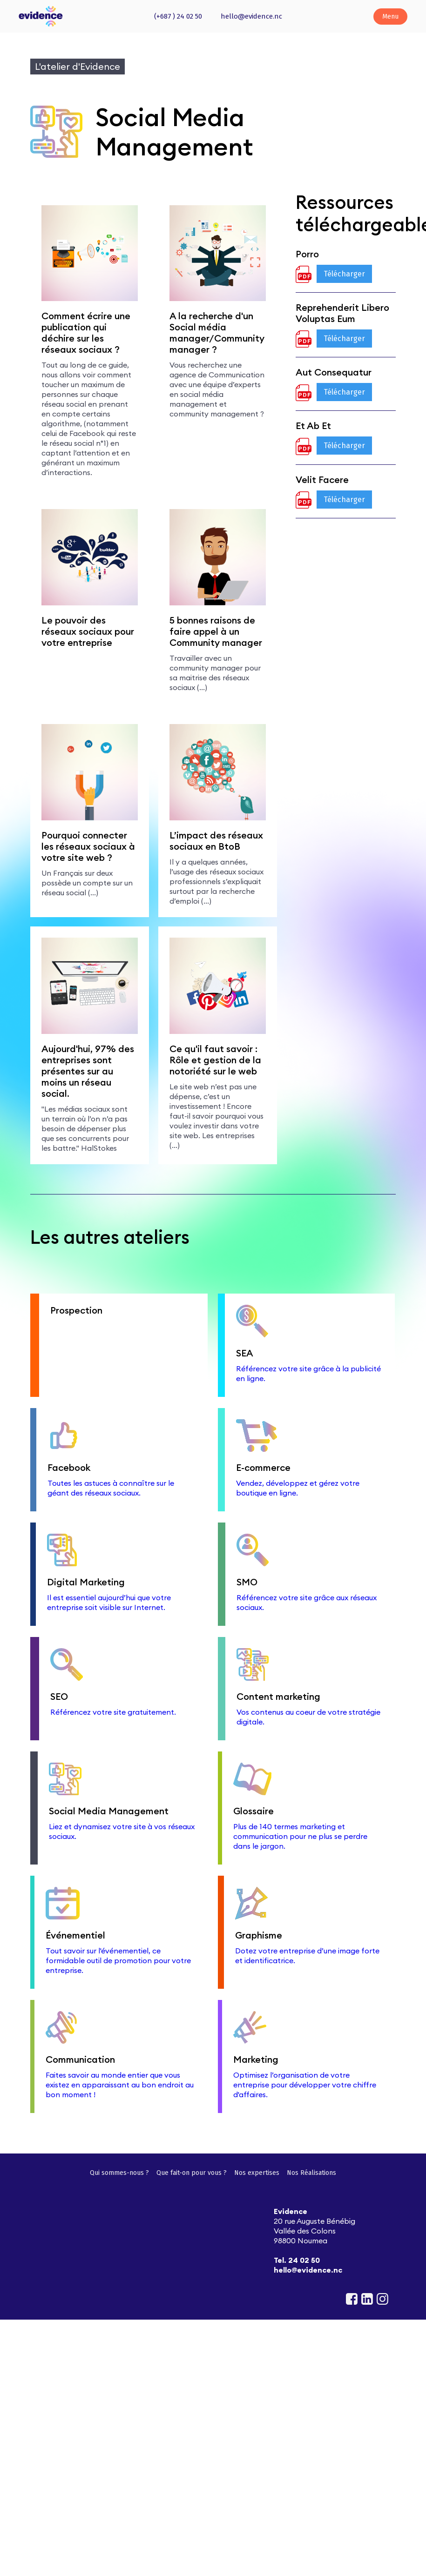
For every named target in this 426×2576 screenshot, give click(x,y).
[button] (390, 16)
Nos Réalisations (311, 2173)
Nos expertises (256, 2173)
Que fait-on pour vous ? (191, 2173)
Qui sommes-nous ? (119, 2173)
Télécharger (344, 273)
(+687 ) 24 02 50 (178, 16)
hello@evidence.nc (251, 16)
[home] (41, 16)
